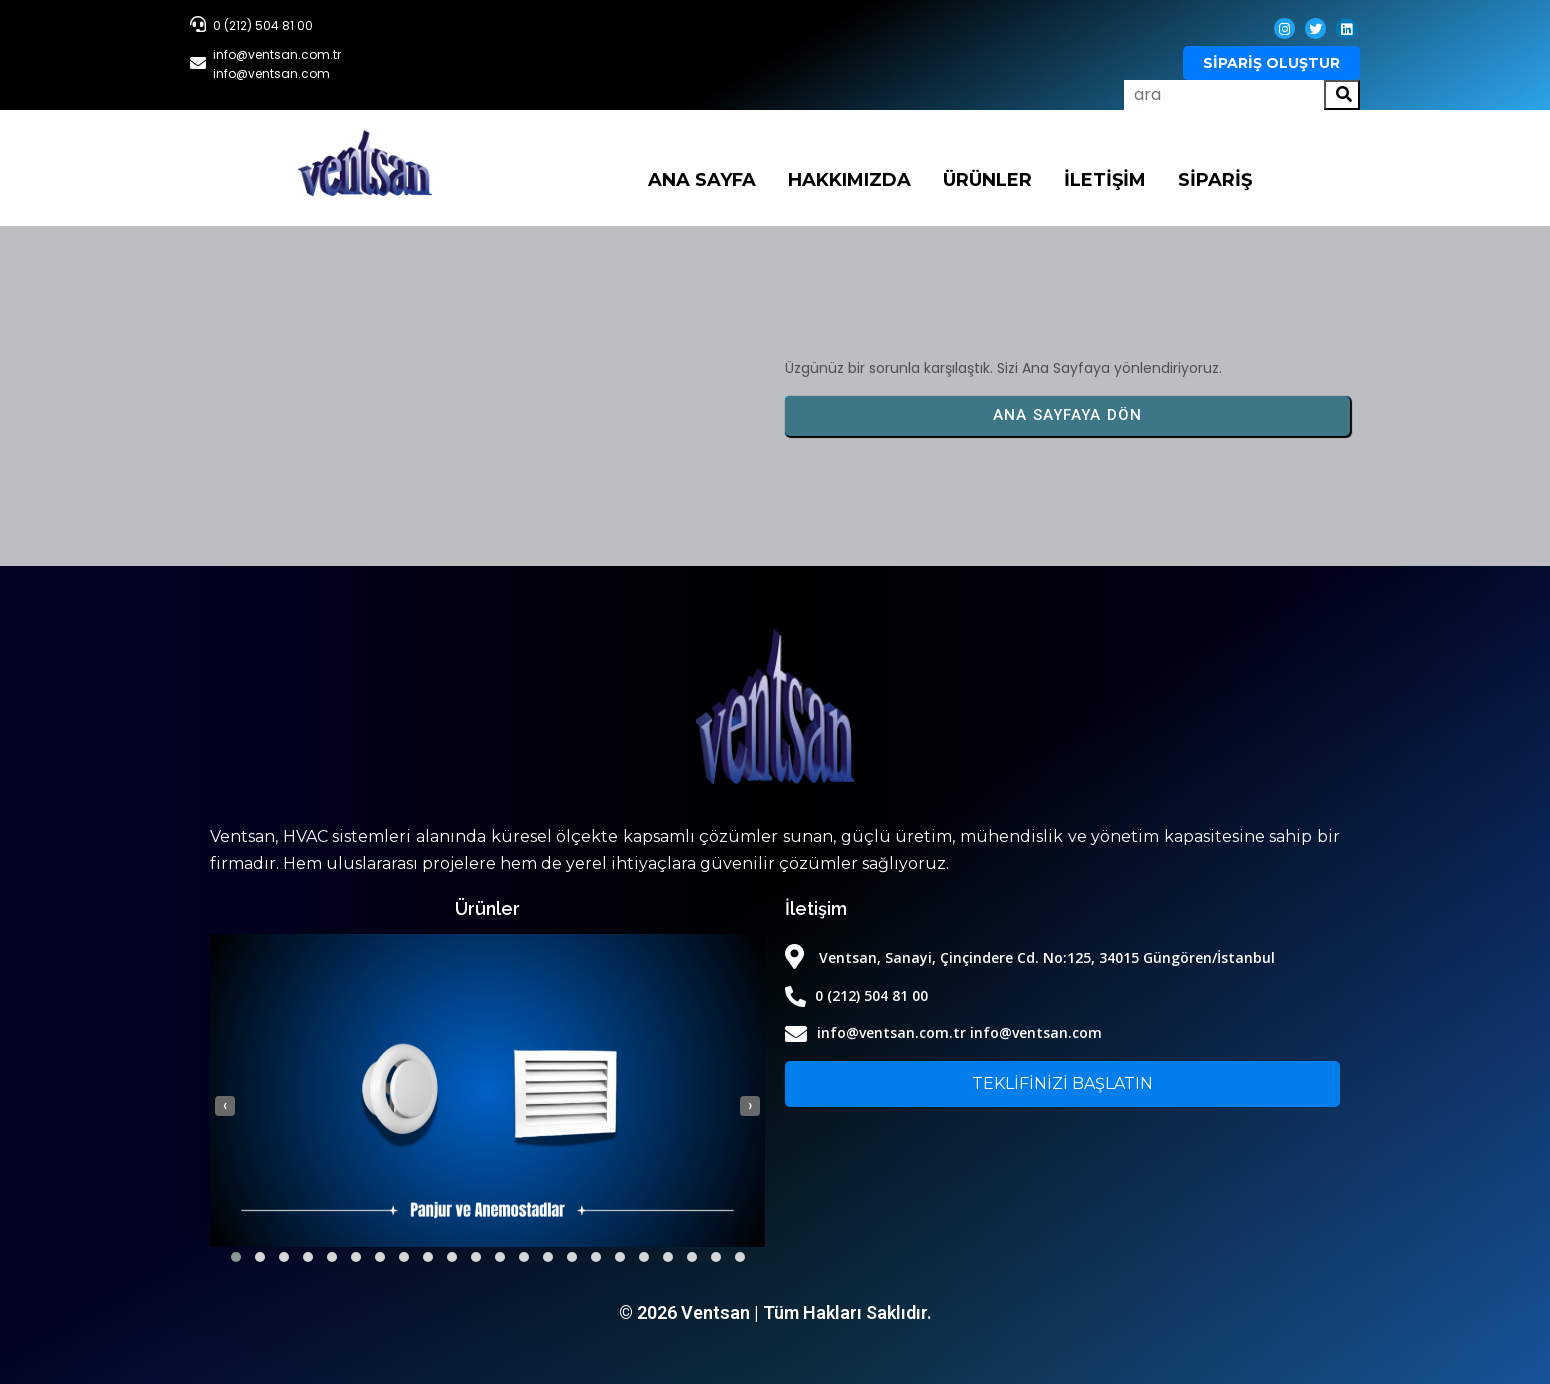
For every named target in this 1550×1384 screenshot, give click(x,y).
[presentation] (225, 1106)
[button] (236, 1257)
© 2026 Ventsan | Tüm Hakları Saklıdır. (775, 1312)
